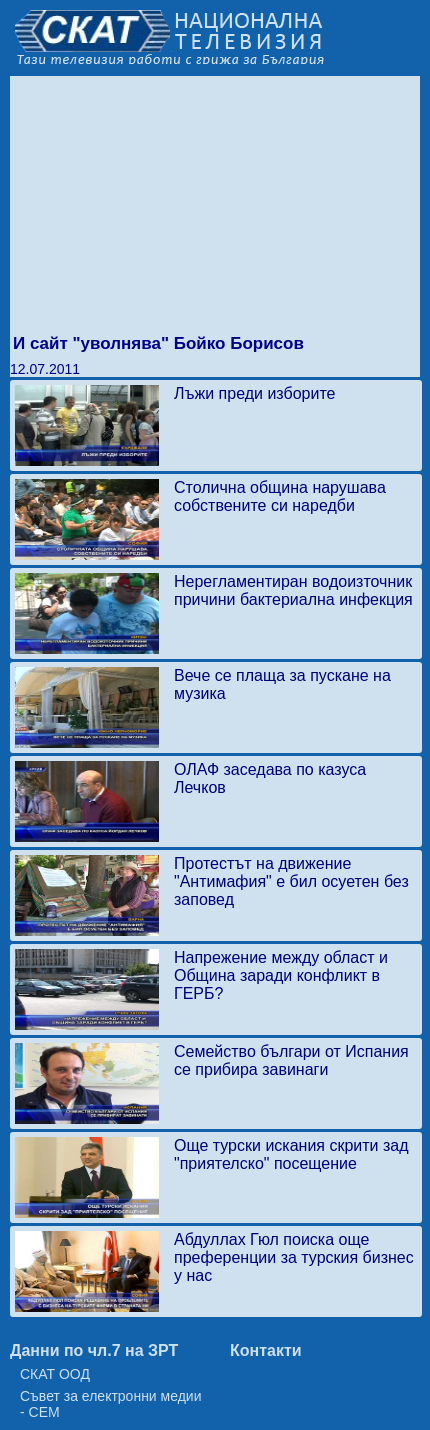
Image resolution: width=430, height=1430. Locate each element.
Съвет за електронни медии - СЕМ (111, 1404)
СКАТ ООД (55, 1374)
